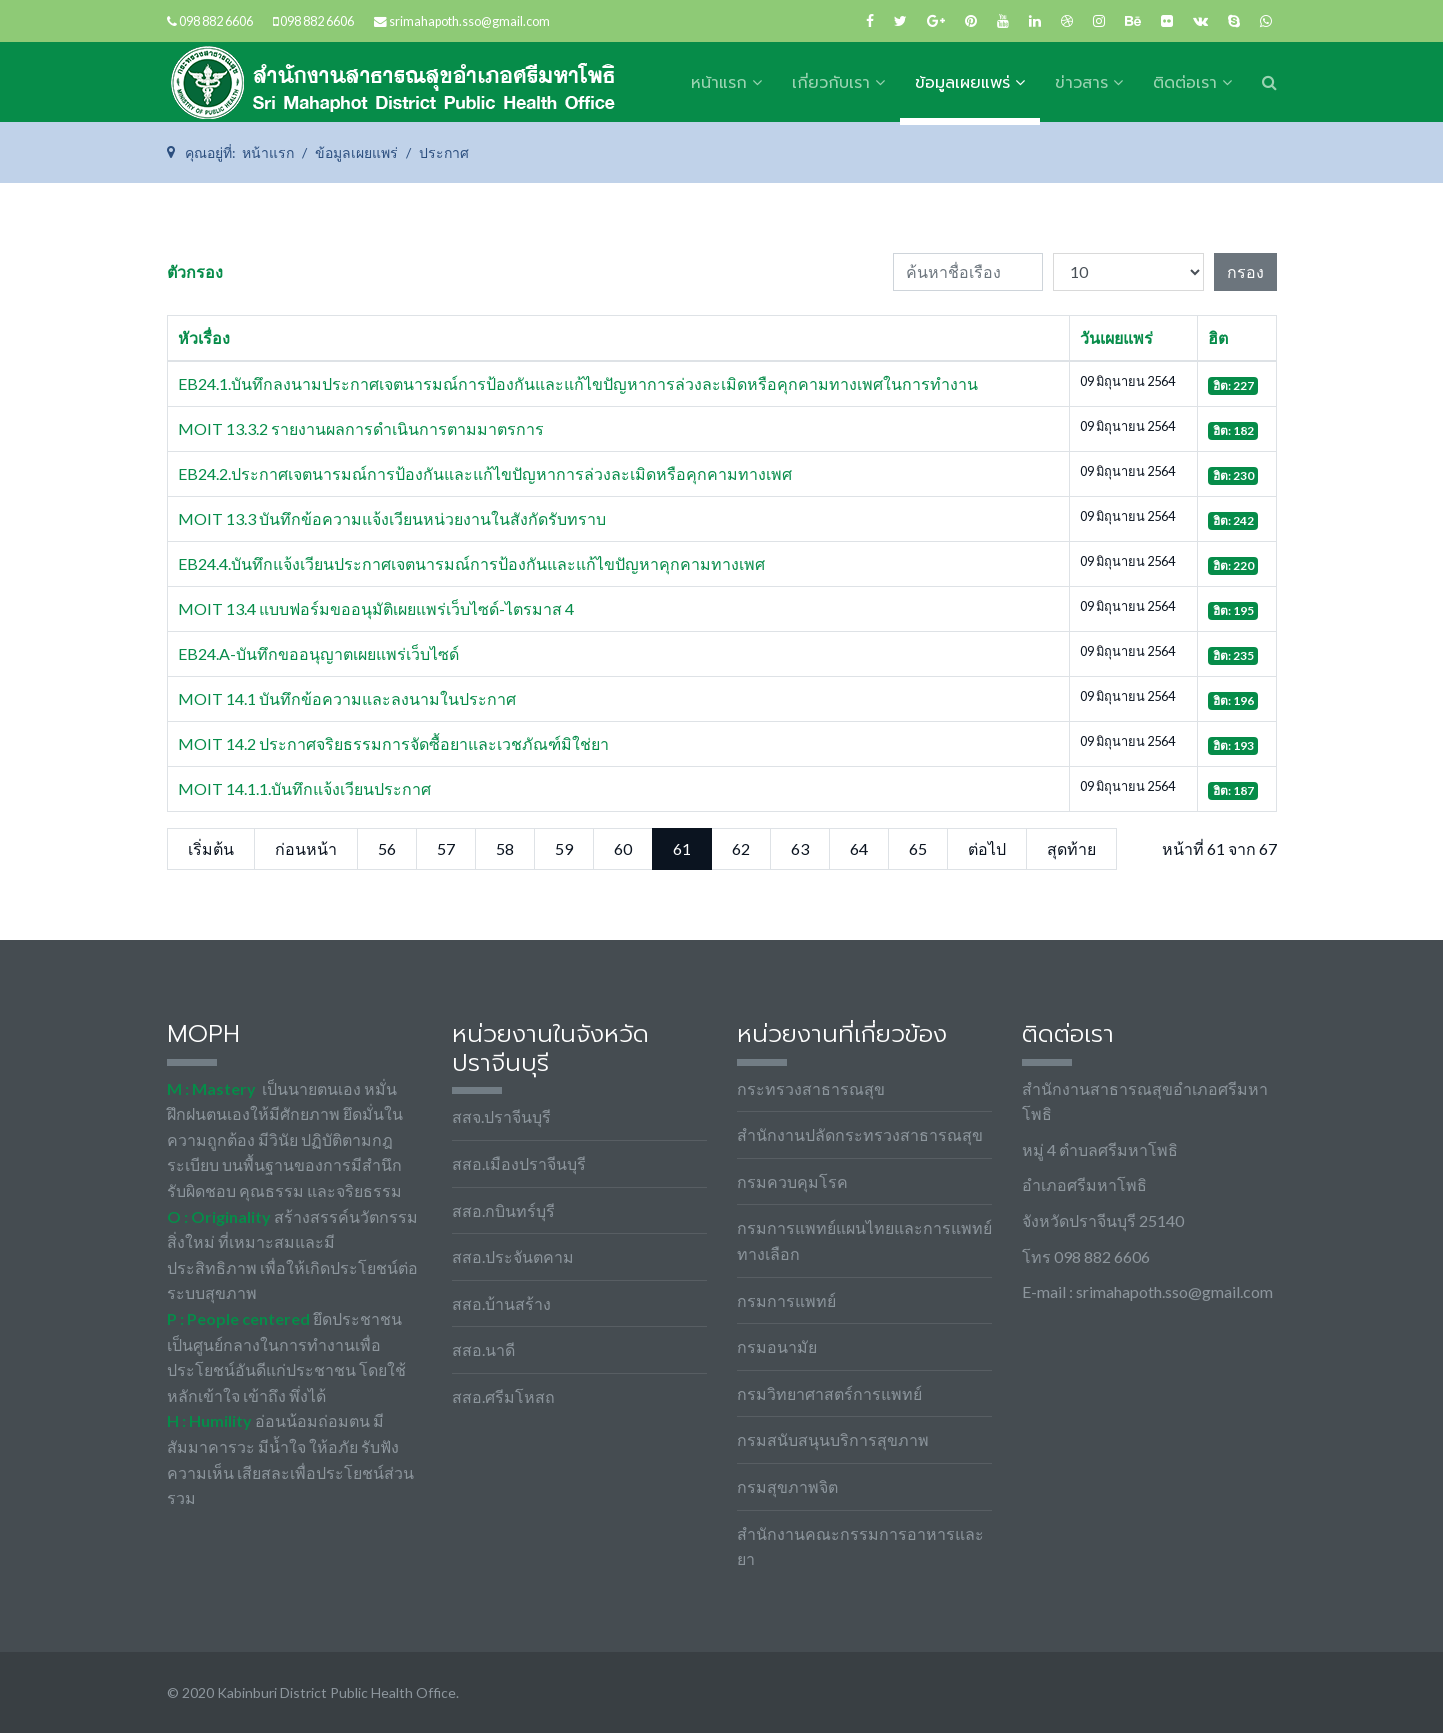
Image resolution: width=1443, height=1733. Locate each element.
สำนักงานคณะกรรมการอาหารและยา (860, 1546)
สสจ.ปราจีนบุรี (501, 1116)
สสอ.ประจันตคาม (513, 1256)
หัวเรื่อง (204, 337)
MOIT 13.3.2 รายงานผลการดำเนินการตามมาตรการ (361, 428)
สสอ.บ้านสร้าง (501, 1303)
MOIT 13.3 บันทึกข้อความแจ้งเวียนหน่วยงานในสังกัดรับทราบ (392, 518)
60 (623, 848)
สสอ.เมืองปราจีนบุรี (519, 1163)
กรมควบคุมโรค (792, 1181)
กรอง (1245, 271)
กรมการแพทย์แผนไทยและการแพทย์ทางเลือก (864, 1240)
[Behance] (1133, 20)
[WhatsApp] (1266, 20)
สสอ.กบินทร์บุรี (503, 1210)
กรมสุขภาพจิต (787, 1486)
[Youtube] (1003, 20)
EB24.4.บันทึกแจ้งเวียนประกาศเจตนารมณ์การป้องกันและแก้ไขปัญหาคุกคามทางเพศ (471, 563)
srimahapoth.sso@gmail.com (469, 21)
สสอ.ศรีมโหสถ (503, 1396)
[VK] (1200, 20)
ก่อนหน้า (306, 848)
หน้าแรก (719, 83)
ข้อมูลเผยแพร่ (962, 83)
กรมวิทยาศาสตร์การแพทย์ (829, 1393)
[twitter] (900, 20)
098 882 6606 (216, 21)
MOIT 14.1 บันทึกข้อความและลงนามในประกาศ (347, 698)
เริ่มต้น (211, 848)
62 (741, 848)
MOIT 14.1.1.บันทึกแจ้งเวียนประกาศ (304, 788)
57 (446, 848)
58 (505, 848)
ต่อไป (987, 848)
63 (800, 848)
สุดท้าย (1071, 848)
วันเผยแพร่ (1116, 337)
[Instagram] (1099, 20)
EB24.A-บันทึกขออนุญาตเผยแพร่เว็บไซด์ (318, 653)
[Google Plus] (936, 20)
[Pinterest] (971, 20)
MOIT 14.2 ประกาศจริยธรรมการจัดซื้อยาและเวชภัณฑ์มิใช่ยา (393, 743)
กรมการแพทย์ (786, 1300)
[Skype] (1234, 20)
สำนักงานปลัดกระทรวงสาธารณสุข (860, 1134)
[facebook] (870, 20)
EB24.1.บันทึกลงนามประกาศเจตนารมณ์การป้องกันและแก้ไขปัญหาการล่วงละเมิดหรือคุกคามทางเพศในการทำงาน (578, 383)
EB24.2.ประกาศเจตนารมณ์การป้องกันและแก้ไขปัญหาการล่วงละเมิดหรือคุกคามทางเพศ (485, 473)
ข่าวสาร (1081, 83)
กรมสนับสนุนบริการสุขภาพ (833, 1439)
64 (859, 848)
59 (564, 848)
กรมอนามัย (777, 1346)
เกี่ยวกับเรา (831, 83)
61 (682, 848)
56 (387, 848)
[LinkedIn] (1035, 20)
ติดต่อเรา (1185, 83)
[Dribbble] (1067, 20)
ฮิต (1218, 337)
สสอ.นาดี (483, 1349)
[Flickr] (1167, 20)
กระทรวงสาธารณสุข (811, 1088)
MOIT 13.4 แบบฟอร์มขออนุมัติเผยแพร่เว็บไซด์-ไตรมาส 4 (376, 608)
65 (918, 848)
